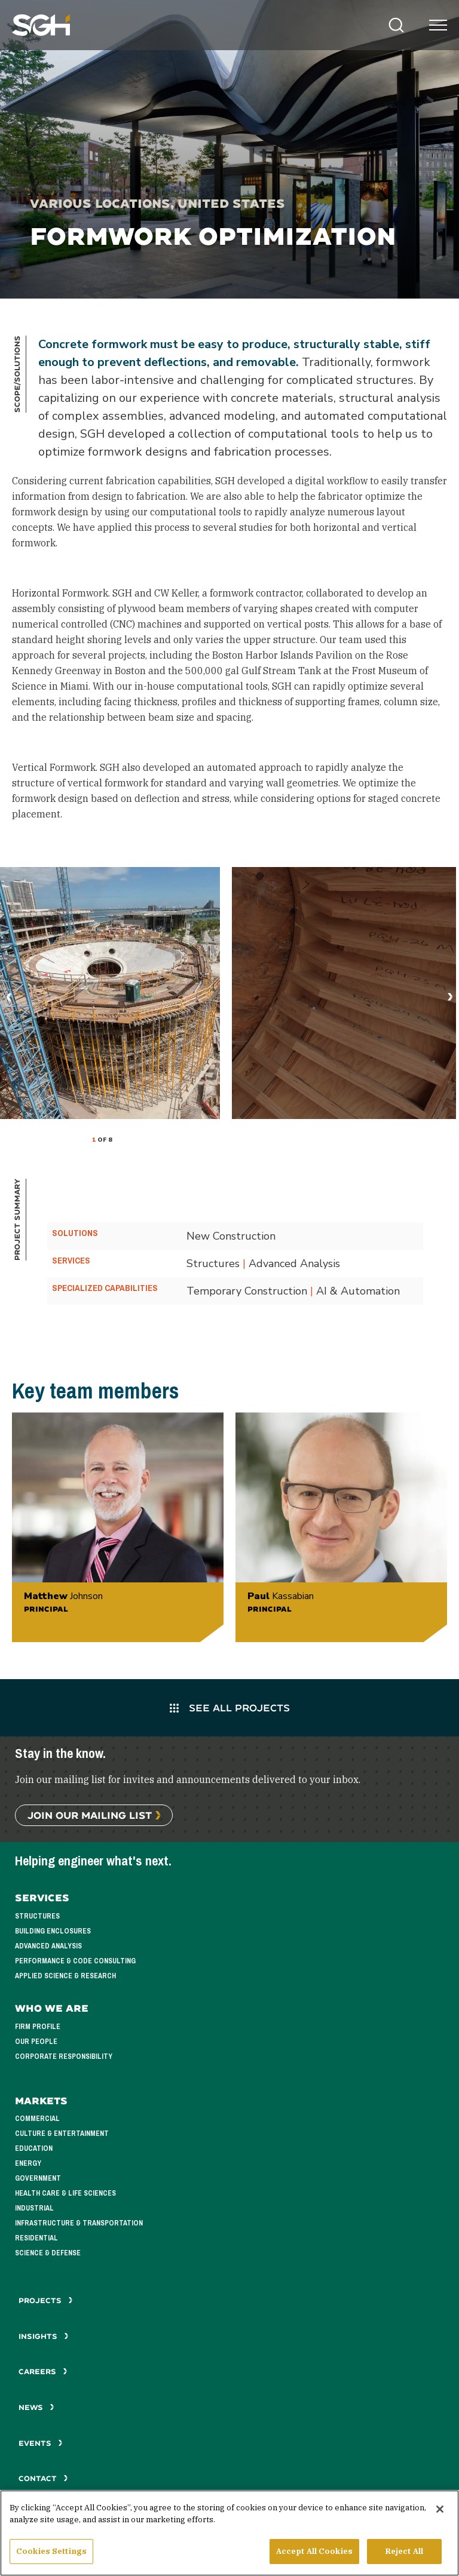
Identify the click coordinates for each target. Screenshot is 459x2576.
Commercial (37, 2118)
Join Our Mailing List (89, 1815)
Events (41, 2443)
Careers (43, 2371)
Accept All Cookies (314, 2552)
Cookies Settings (51, 2552)
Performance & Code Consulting (75, 1961)
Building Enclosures (53, 1931)
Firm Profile (37, 2026)
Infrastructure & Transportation (79, 2223)
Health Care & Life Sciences (65, 2193)
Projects (46, 2300)
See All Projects (230, 1707)
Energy (28, 2163)
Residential (36, 2238)
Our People (36, 2041)
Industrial (34, 2208)
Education (34, 2148)
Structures (37, 1916)
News (36, 2407)
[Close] (440, 2510)
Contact (43, 2478)
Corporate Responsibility (63, 2056)
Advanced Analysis (48, 1946)
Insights (44, 2336)
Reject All (404, 2552)
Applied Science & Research (65, 1975)
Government (38, 2178)
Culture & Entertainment (62, 2133)
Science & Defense (48, 2253)
